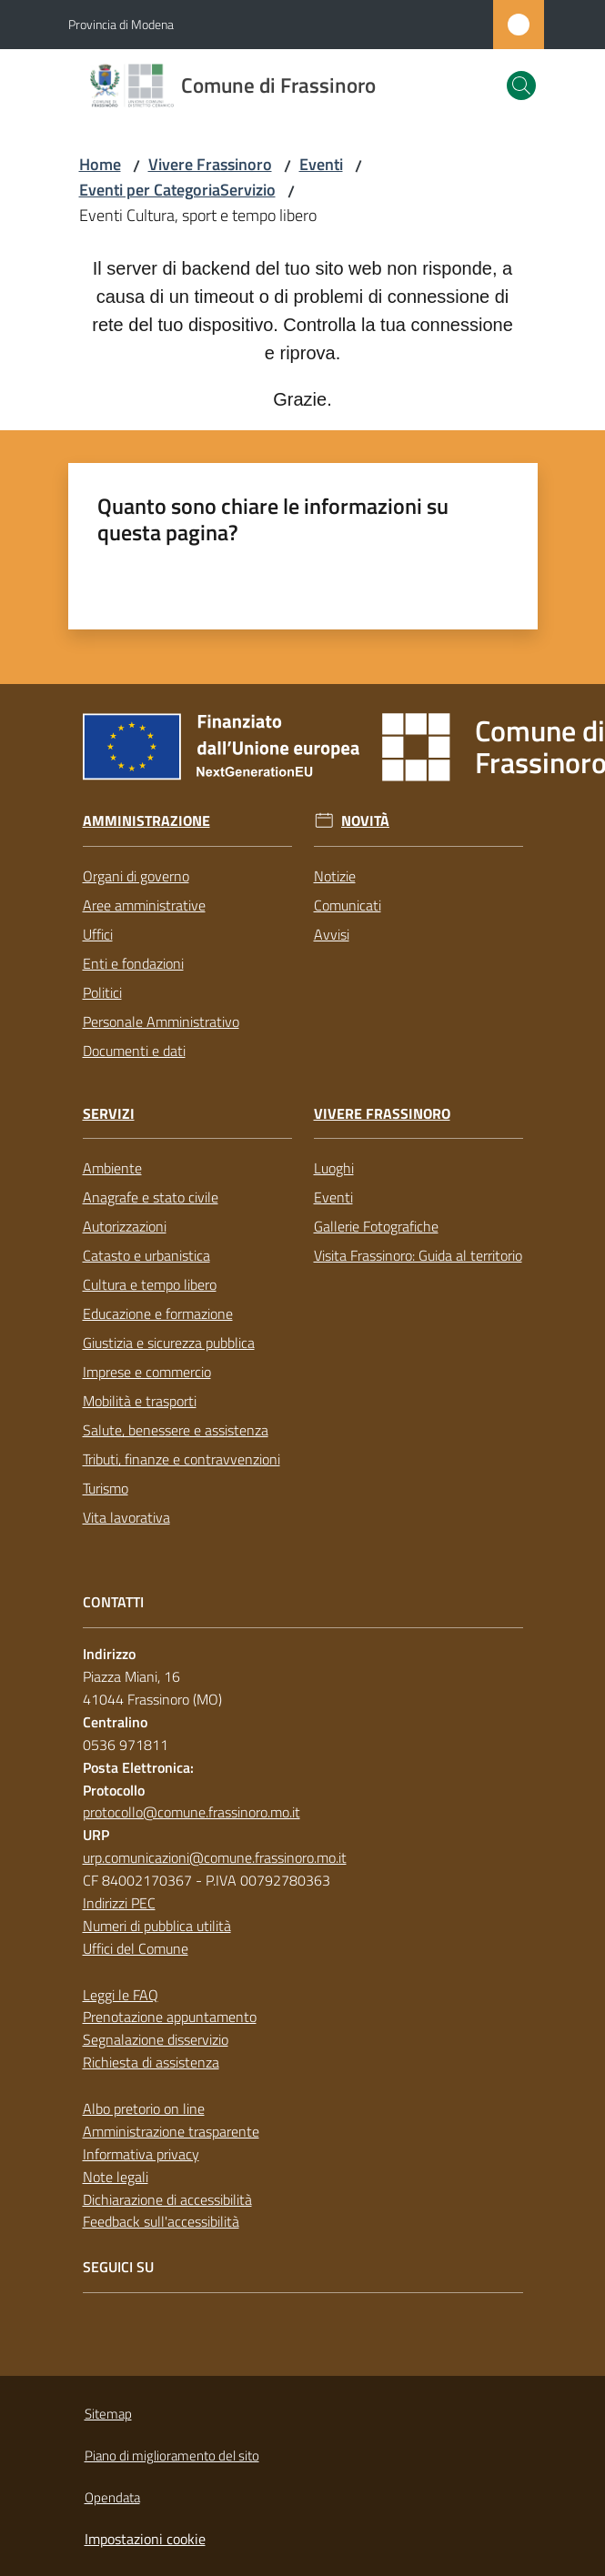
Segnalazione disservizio (155, 2039)
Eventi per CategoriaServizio (177, 189)
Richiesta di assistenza (151, 2062)
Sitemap (108, 2413)
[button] (521, 85)
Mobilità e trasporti (140, 1401)
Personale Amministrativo (161, 1021)
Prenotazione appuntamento (170, 2017)
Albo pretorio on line (144, 2108)
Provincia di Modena (121, 24)
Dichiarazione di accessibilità (167, 2199)
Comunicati (347, 905)
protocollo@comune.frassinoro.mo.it (191, 1812)
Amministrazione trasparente (171, 2131)
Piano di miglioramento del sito (172, 2455)
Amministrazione (146, 820)
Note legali (115, 2177)
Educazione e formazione (158, 1313)
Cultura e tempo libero (150, 1284)
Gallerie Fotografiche (376, 1226)
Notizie (335, 876)
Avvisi (331, 934)
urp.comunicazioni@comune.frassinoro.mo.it (215, 1857)
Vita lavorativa (126, 1517)
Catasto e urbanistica (146, 1255)
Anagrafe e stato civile (150, 1197)
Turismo (105, 1488)
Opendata (112, 2497)
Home (100, 164)
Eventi (321, 164)
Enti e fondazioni (133, 963)
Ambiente (112, 1168)
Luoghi (334, 1168)
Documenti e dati (134, 1051)
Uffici (98, 934)
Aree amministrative (144, 905)
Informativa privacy (141, 2154)
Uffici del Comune (135, 1948)
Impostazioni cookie (145, 2539)
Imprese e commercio (147, 1372)
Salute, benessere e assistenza (175, 1430)
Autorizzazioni (124, 1226)
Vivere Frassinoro (210, 164)
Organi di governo (136, 876)
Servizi (109, 1113)
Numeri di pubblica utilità (157, 1926)
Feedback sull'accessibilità (161, 2221)
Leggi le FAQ (120, 1995)
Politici (102, 992)
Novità (365, 820)
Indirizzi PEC (119, 1903)
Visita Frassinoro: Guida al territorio (418, 1255)
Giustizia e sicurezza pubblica (169, 1342)
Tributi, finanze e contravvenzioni (181, 1459)
